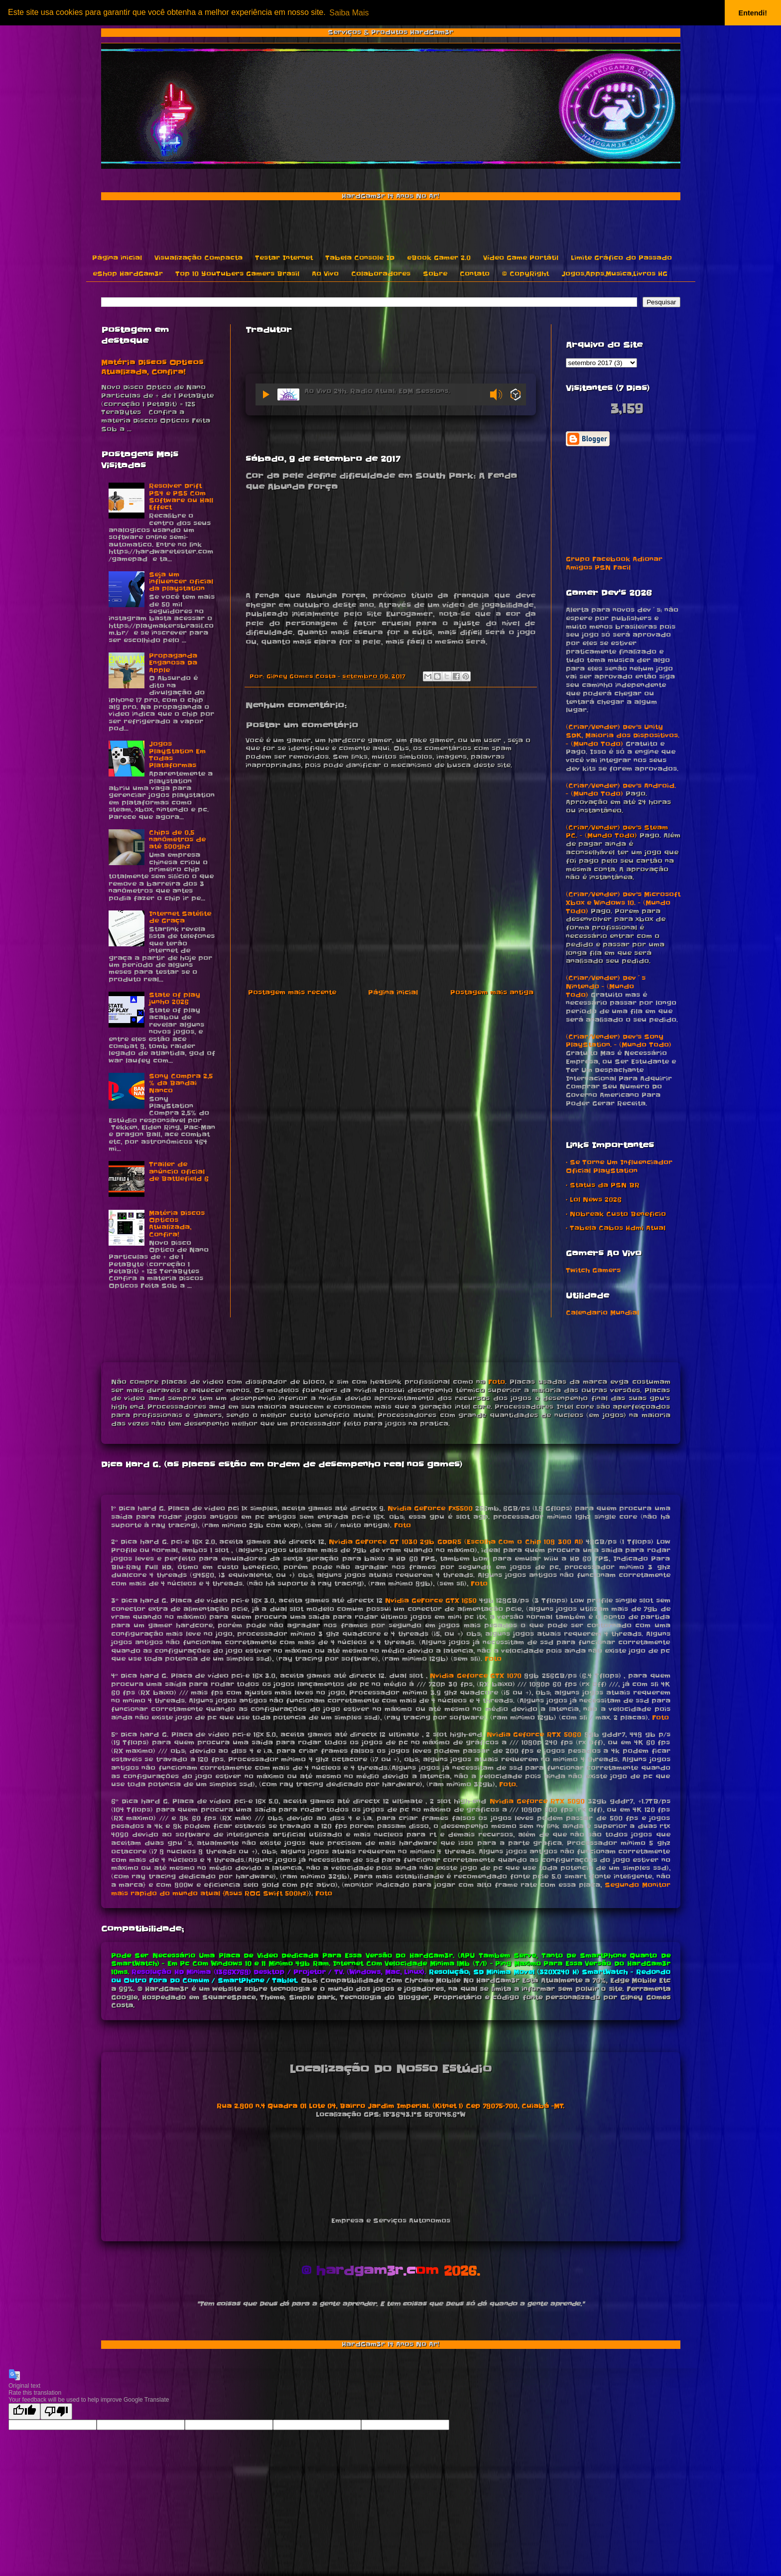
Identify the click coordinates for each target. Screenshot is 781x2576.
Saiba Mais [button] (349, 12)
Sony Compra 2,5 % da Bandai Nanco (181, 1083)
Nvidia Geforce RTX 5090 (537, 1801)
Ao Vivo (325, 273)
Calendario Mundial (602, 1312)
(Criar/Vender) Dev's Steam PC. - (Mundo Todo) (617, 831)
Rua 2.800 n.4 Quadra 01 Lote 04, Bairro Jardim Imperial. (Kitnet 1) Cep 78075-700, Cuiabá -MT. (390, 2106)
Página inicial (117, 258)
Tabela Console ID (359, 258)
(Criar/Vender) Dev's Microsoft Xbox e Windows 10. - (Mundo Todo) (623, 902)
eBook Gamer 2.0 (439, 258)
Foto (496, 1382)
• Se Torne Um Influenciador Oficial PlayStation (619, 1166)
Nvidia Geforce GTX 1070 (475, 1676)
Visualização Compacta (198, 258)
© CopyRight (525, 273)
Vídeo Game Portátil (520, 258)
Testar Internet (284, 258)
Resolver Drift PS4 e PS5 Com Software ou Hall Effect (181, 497)
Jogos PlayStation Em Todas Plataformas (177, 755)
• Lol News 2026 (594, 1199)
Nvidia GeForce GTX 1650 (431, 1600)
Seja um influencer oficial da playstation (181, 581)
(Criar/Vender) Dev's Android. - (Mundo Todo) (621, 789)
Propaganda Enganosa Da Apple (173, 662)
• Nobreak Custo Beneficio (616, 1214)
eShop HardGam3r (128, 273)
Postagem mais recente (292, 992)
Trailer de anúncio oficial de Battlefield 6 (179, 1171)
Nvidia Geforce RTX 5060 (534, 1734)
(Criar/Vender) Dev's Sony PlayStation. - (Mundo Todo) (618, 1040)
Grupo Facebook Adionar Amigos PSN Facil (614, 563)
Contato (475, 273)
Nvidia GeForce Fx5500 (430, 1508)
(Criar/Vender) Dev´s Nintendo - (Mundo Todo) (606, 986)
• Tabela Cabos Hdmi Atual (615, 1228)
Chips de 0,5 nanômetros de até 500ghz (177, 839)
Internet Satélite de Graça (180, 917)
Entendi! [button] (753, 13)
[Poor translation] (56, 2411)
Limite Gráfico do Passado (621, 258)
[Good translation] (24, 2411)
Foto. (508, 1784)
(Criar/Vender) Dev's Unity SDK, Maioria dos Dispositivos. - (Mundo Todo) (622, 735)
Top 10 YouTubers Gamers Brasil (237, 273)
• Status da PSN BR (603, 1185)
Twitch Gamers (593, 1270)
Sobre (435, 273)
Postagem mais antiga (491, 992)
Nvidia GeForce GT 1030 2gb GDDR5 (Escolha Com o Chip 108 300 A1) (456, 1542)
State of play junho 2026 (174, 998)
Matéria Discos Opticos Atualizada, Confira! (152, 368)
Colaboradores (380, 273)
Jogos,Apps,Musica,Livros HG (614, 273)
